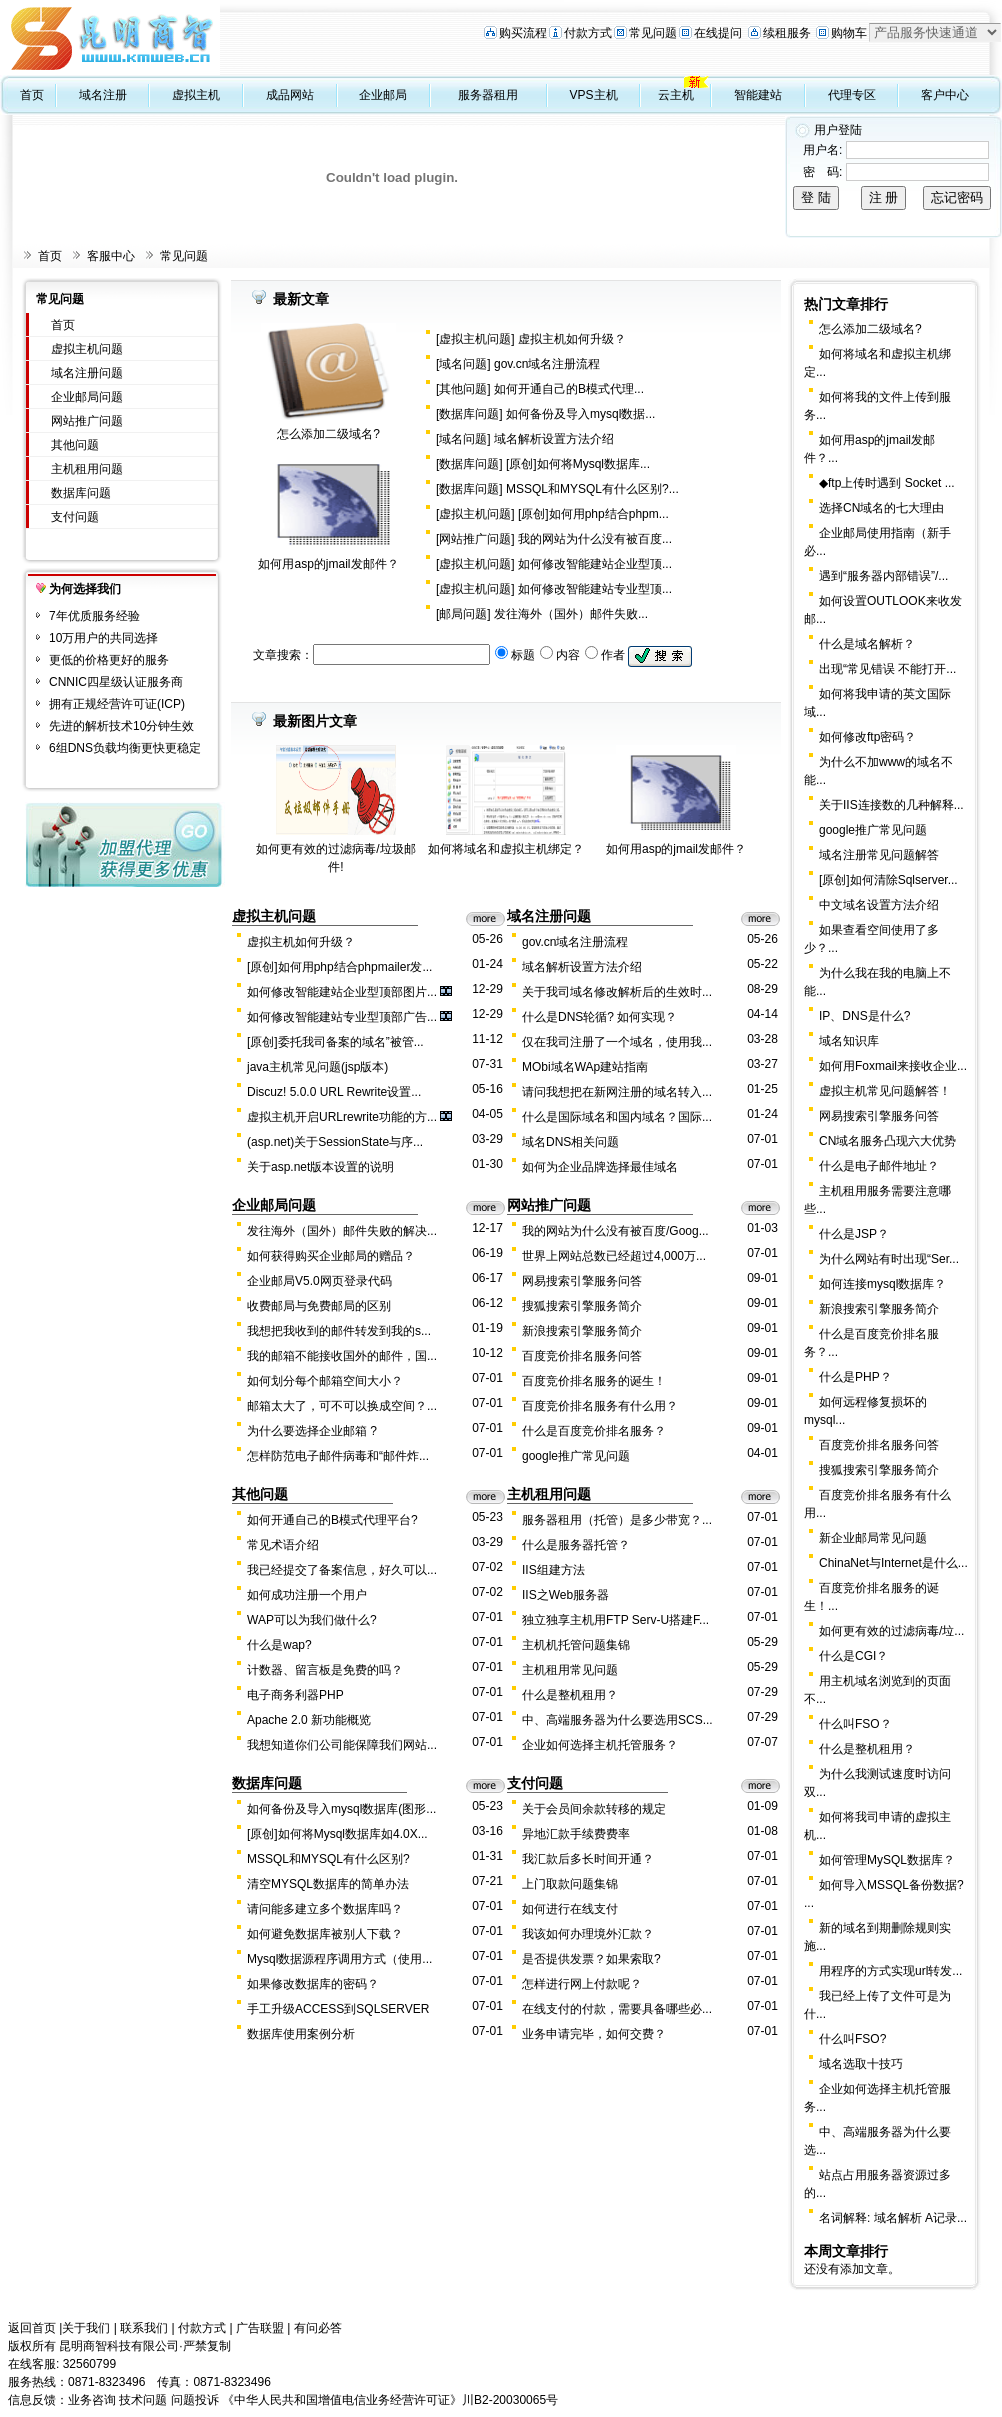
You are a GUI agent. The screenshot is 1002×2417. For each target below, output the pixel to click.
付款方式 (588, 33)
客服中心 (111, 256)
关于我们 (86, 2328)
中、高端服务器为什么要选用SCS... (617, 1720)
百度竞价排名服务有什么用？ (600, 1406)
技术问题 (143, 2400)
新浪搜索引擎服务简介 (582, 1331)
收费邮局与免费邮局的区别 (319, 1306)
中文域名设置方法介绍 (879, 905)
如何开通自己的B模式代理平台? (332, 1520)
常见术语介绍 (283, 1545)
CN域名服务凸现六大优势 (887, 1141)
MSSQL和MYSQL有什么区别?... (592, 489)
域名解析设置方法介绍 (554, 439)
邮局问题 (463, 614)
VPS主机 (594, 95)
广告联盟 (260, 2328)
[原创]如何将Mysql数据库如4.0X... (337, 1834)
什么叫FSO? (852, 2039)
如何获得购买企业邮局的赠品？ (331, 1256)
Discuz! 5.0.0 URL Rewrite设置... (334, 1092)
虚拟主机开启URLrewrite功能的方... (342, 1117)
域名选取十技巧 (861, 2064)
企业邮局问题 (87, 397)
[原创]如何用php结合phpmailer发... (339, 967)
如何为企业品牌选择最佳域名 (600, 1167)
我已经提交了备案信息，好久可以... (342, 1570)
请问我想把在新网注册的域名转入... (617, 1092)
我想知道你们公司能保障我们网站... (342, 1745)
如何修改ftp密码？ (867, 737)
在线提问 (718, 33)
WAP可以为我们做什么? (312, 1620)
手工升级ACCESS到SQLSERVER (338, 2009)
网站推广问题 (87, 421)
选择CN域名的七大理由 (881, 508)
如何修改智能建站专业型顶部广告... (342, 1017)
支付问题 (75, 517)
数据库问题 (81, 493)
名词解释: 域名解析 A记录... (893, 2218)
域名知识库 (849, 1041)
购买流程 (523, 33)
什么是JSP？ (854, 1234)
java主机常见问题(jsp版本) (317, 1067)
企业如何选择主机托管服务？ (600, 1745)
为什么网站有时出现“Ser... (889, 1259)
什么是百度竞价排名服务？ (594, 1431)
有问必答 (318, 2328)
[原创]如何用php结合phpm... (593, 514)
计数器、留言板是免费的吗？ (325, 1670)
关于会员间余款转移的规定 (594, 1809)
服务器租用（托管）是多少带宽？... (617, 1520)
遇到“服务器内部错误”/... (883, 576)
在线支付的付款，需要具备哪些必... (617, 2009)
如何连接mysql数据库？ (882, 1284)
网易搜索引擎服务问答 (582, 1281)
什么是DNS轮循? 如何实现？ (599, 1017)
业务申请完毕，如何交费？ (594, 2034)
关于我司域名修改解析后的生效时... (617, 992)
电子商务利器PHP (295, 1695)
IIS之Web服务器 (565, 1595)
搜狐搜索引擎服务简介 (582, 1306)
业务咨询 (92, 2400)
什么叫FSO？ (855, 1724)
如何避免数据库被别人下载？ (325, 1934)
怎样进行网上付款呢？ (582, 1984)
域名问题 (463, 364)
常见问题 (653, 33)
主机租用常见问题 (570, 1670)
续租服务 (787, 33)
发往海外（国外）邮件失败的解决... (342, 1231)
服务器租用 (488, 95)
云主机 (676, 95)
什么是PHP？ (855, 1377)
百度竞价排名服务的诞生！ (594, 1381)
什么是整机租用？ (570, 1695)
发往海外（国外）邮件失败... (571, 614)
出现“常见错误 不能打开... (887, 669)
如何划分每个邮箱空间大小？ (325, 1381)
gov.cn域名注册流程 (547, 364)
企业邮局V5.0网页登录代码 (319, 1281)
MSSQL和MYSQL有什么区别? (328, 1859)
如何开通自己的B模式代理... (569, 389)
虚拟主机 (196, 95)
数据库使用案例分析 (301, 2034)
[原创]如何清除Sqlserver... (888, 880)
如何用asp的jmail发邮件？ (328, 564)
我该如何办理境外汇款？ (588, 1934)
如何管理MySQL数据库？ (887, 1860)
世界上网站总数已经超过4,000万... (614, 1256)
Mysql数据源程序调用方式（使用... (339, 1959)
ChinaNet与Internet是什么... (893, 1563)
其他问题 (75, 445)
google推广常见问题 (576, 1456)
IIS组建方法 (553, 1570)
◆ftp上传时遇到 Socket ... (887, 483)
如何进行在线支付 (570, 1909)
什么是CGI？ (853, 1656)
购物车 (849, 33)
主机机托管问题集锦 (576, 1645)
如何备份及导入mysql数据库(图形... (341, 1809)
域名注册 (103, 95)
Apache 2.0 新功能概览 (309, 1720)
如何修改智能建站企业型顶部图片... (342, 992)
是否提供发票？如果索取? (591, 1959)
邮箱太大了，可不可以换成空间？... (342, 1406)
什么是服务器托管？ (576, 1545)
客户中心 (945, 95)
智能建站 (758, 95)
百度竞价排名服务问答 (582, 1356)
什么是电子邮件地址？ (879, 1166)
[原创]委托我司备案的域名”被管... (335, 1042)
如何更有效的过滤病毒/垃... (891, 1631)
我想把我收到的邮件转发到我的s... (339, 1331)
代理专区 (852, 95)
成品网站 (290, 95)
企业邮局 (383, 95)
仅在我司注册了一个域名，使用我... (617, 1042)
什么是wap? (279, 1645)
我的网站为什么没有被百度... (595, 539)
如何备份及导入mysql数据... (580, 414)
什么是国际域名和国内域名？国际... (617, 1117)
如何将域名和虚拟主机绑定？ (506, 849)
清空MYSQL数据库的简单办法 (328, 1884)
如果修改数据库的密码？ (313, 1984)
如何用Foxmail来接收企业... (893, 1066)
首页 (32, 95)
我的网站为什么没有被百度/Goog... (615, 1231)
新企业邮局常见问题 (873, 1538)
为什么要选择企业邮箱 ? (312, 1431)
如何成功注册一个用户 (307, 1595)
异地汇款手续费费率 (576, 1834)
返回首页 (32, 2328)
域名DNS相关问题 (570, 1142)
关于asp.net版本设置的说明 (320, 1167)
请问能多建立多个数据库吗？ (325, 1909)
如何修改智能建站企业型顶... (595, 564)
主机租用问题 (87, 469)
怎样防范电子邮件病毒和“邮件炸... (338, 1456)
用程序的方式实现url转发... (890, 1971)
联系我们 (144, 2328)
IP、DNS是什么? (864, 1016)
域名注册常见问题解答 (879, 855)
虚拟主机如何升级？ (572, 339)
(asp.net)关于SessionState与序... (335, 1142)
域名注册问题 (87, 373)
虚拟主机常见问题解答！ (885, 1091)
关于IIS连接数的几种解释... (891, 805)
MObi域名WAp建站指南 (585, 1067)
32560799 (89, 2364)
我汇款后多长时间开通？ (588, 1859)
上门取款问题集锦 (570, 1884)
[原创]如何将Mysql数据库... (578, 464)
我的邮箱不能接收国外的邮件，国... (342, 1356)
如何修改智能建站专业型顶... (595, 589)
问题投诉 (195, 2400)
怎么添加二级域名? (328, 434)
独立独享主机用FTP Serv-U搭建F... (615, 1620)
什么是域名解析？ (867, 644)
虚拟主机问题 (87, 349)
